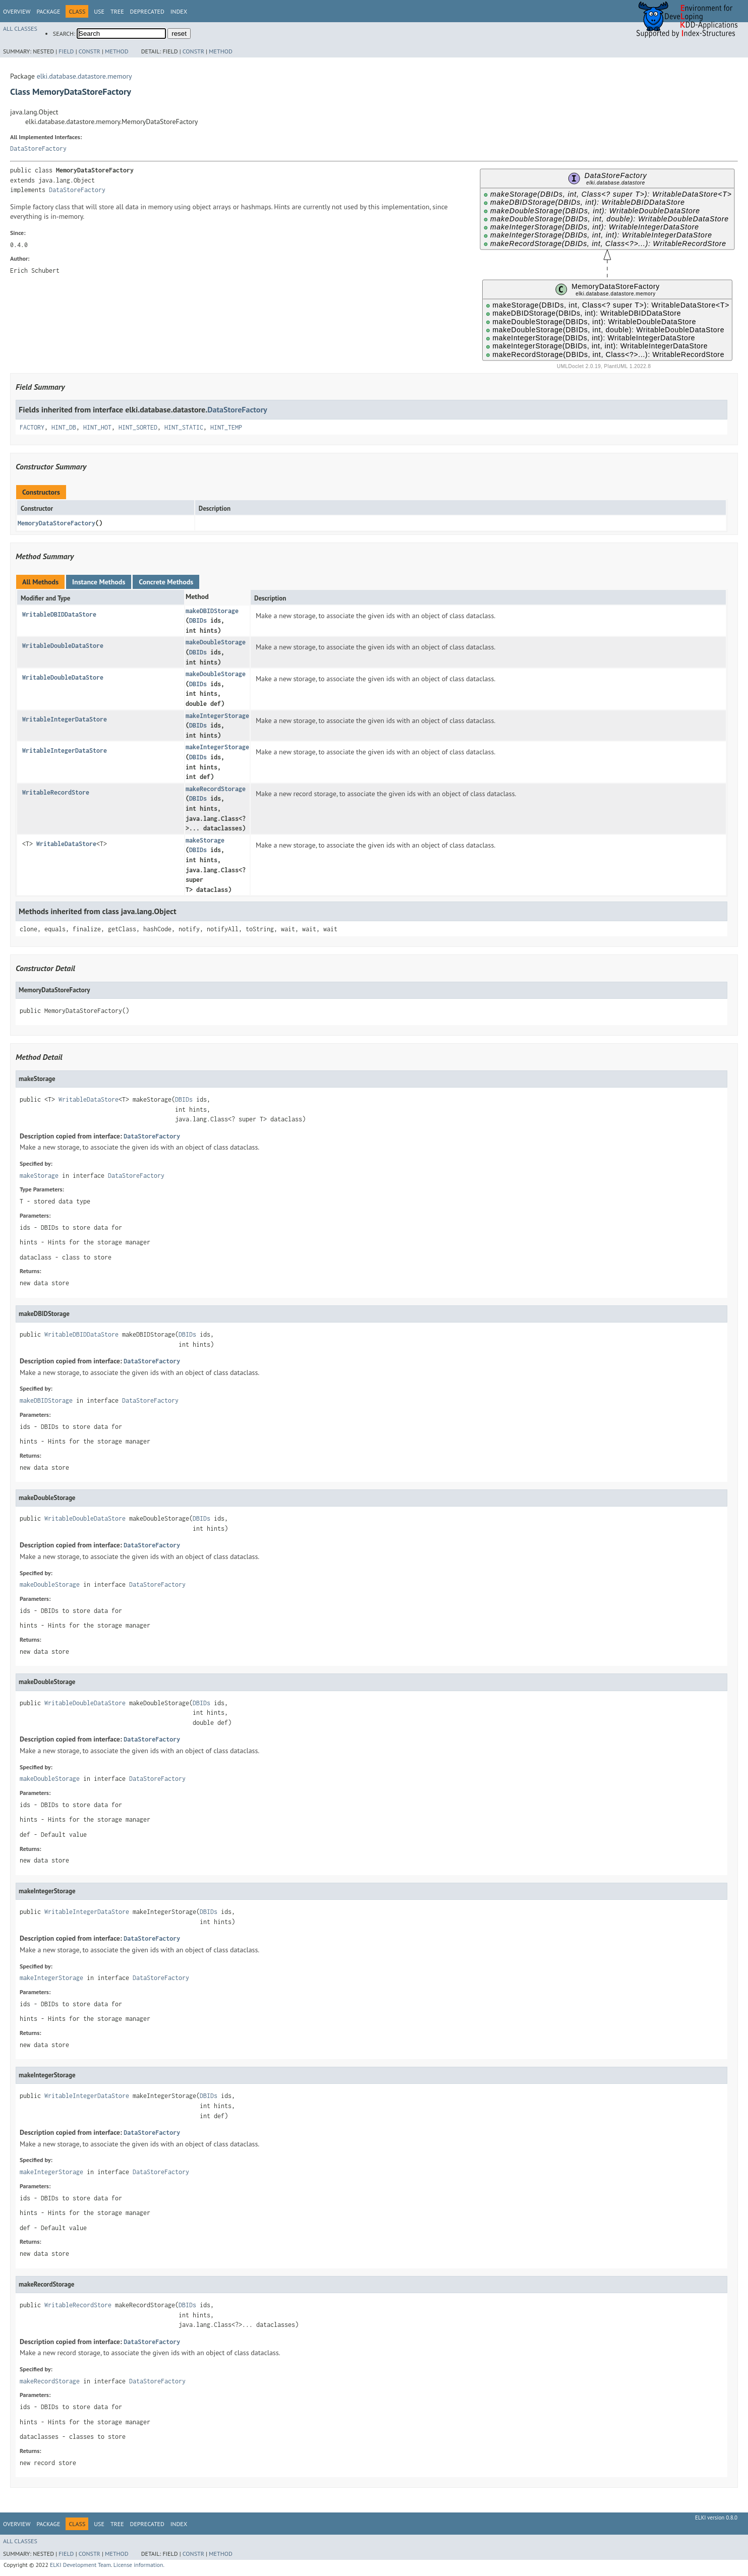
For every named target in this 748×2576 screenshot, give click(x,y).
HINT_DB (63, 427)
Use (99, 11)
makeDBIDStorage (212, 611)
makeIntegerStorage (217, 716)
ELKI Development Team (80, 2564)
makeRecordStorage (216, 789)
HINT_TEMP (226, 427)
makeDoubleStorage (216, 642)
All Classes (20, 28)
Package (48, 11)
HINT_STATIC (183, 427)
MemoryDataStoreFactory (56, 523)
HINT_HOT (97, 427)
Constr (89, 51)
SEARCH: (64, 33)
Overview (16, 11)
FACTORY (32, 427)
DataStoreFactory (38, 148)
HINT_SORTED (138, 427)
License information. (138, 2564)
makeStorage (205, 840)
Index (178, 11)
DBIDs (198, 620)
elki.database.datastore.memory (84, 76)
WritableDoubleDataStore (62, 645)
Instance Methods (98, 581)
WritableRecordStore (55, 792)
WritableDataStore (66, 844)
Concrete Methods (166, 581)
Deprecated (147, 11)
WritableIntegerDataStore (64, 719)
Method (117, 51)
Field (66, 51)
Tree (117, 11)
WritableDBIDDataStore (59, 614)
